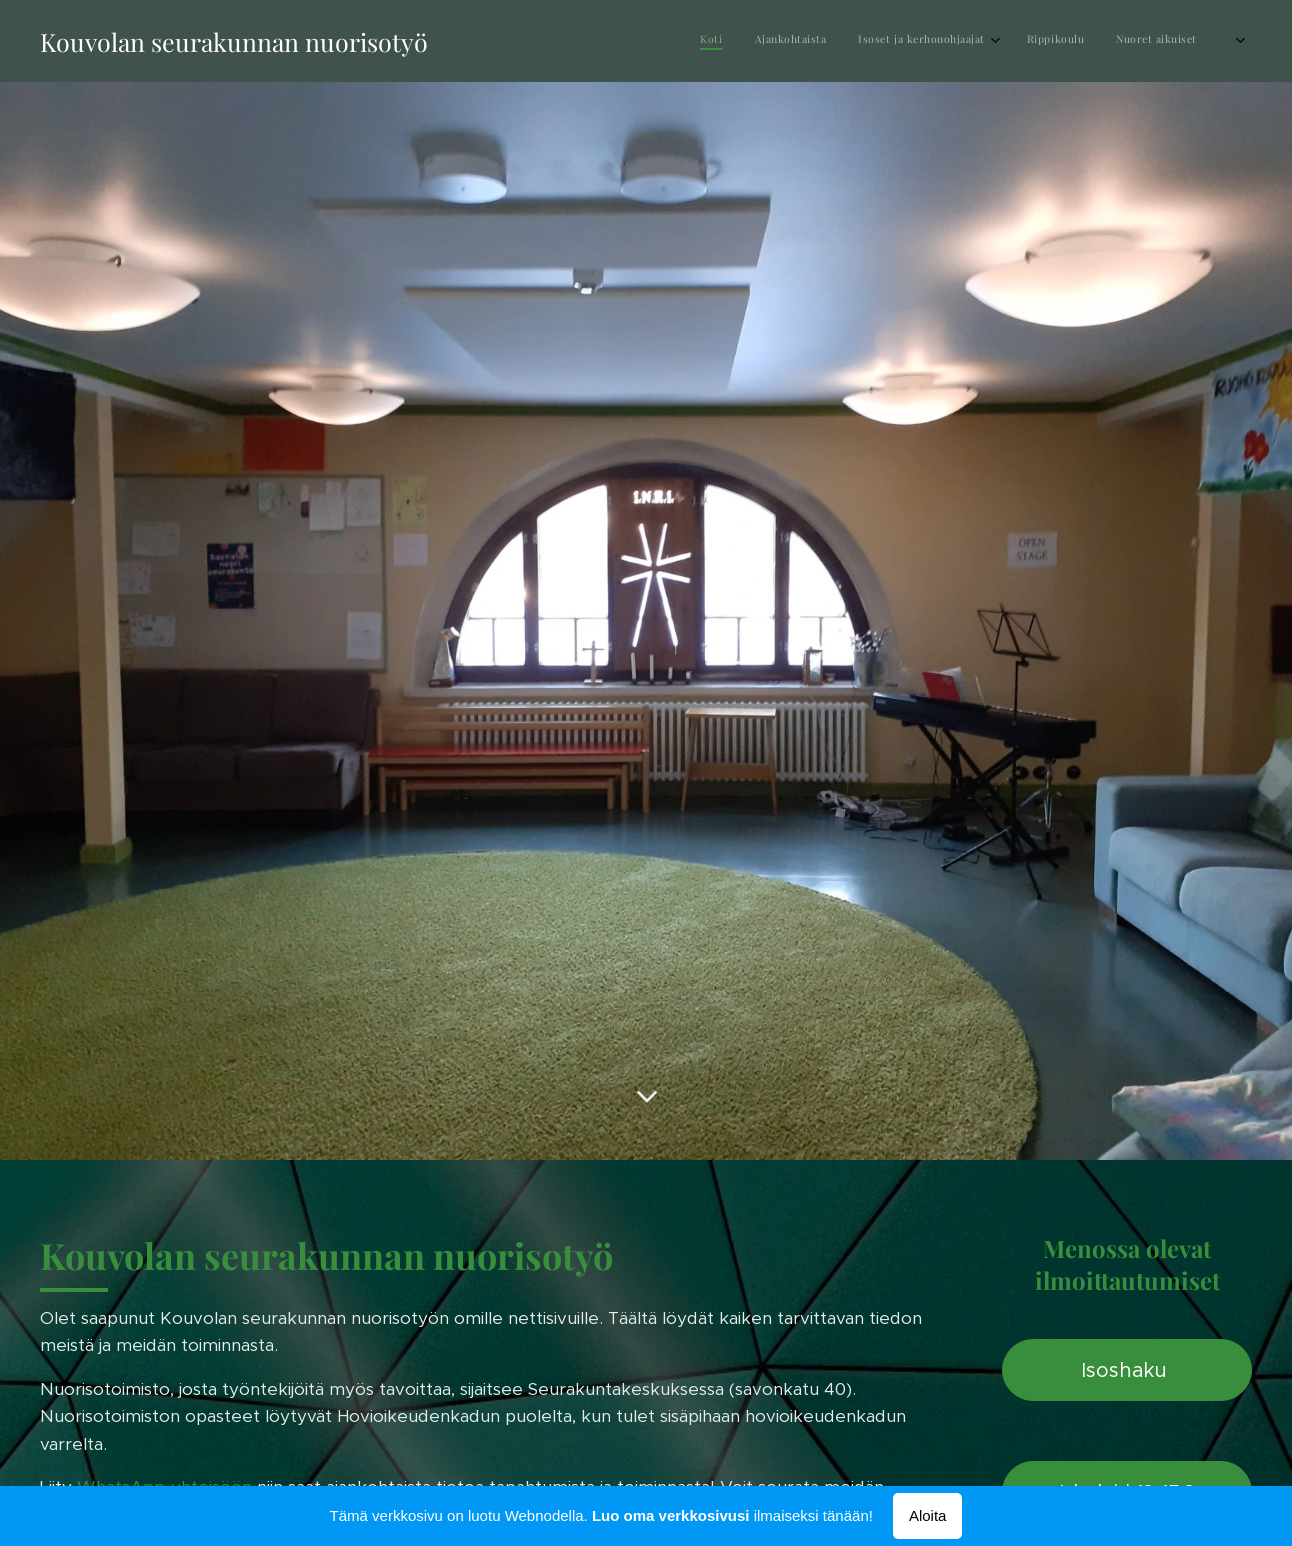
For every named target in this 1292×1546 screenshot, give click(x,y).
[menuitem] (1023, 41)
